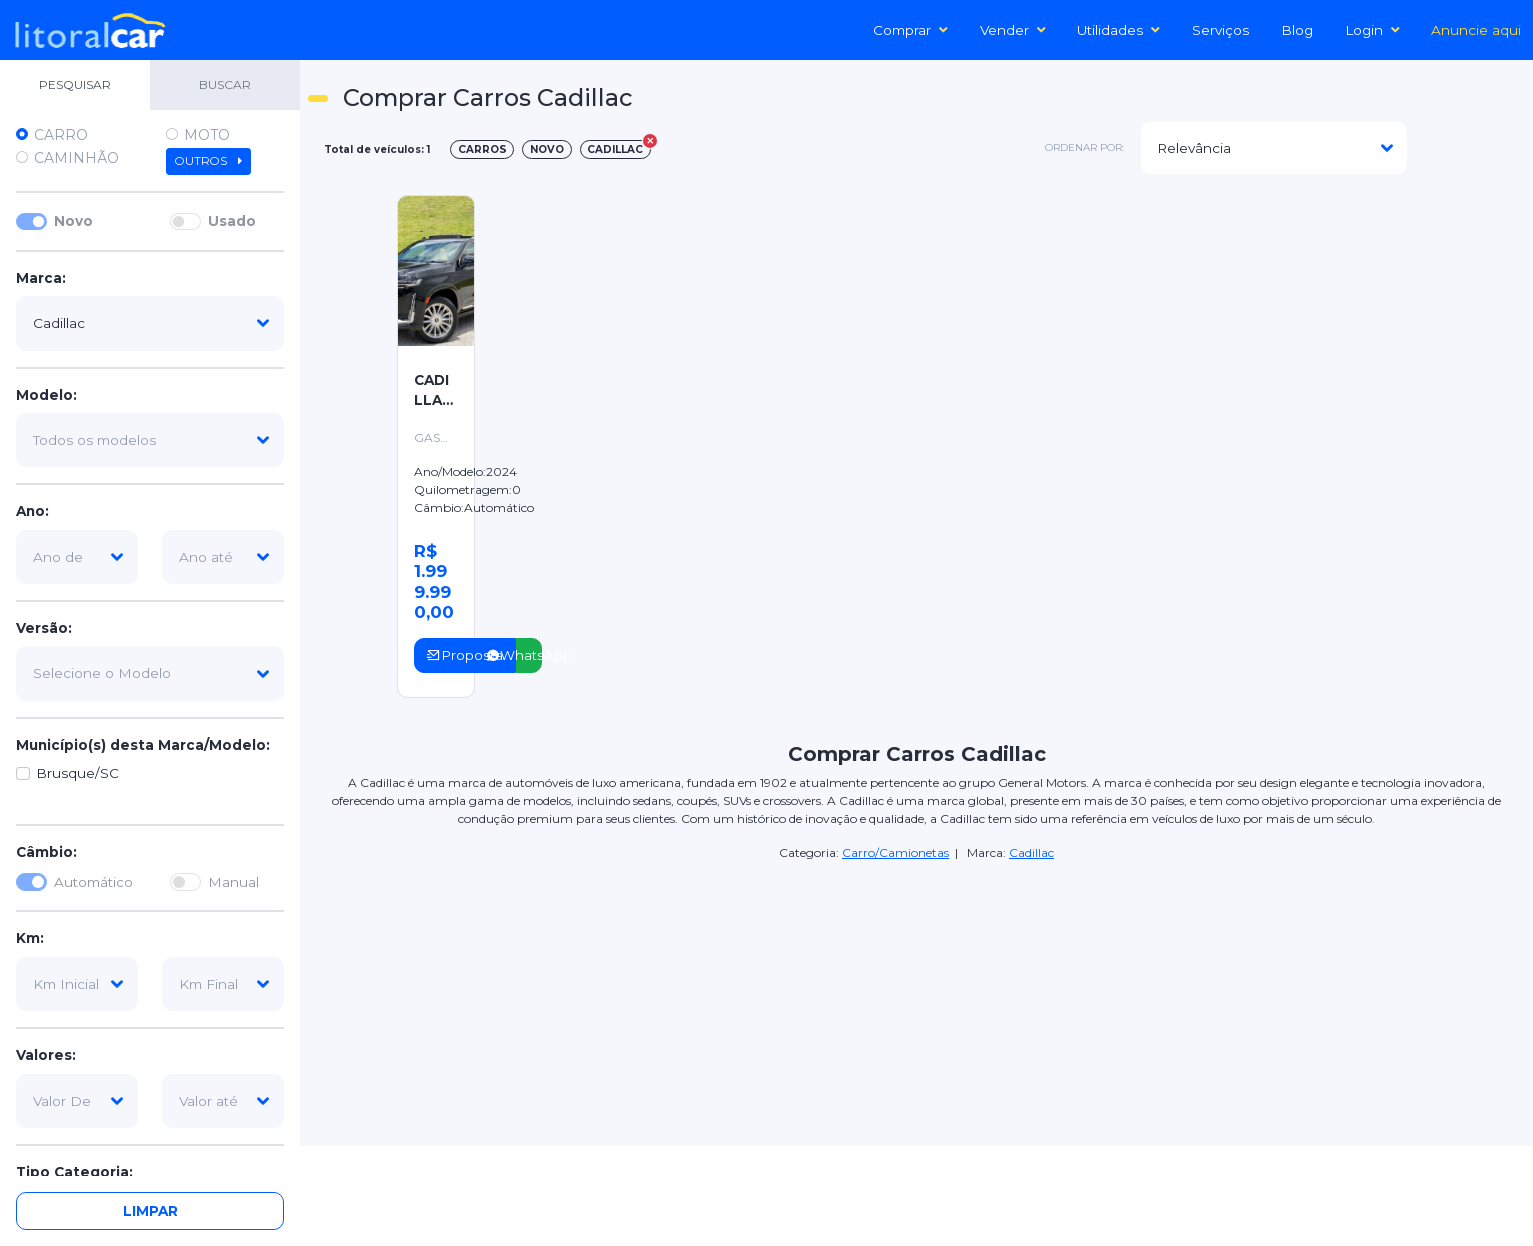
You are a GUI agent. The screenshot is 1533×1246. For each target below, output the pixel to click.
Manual (233, 882)
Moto (207, 135)
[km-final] (223, 984)
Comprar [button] (910, 30)
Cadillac (1031, 852)
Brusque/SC (77, 773)
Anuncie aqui (1476, 30)
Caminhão (76, 158)
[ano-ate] (223, 557)
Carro (61, 135)
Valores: (46, 1055)
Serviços (1220, 30)
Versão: (44, 628)
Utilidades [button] (1118, 30)
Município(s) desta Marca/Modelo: (143, 745)
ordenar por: (1084, 147)
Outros (208, 161)
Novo (73, 221)
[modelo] (150, 440)
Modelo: (46, 395)
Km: (30, 938)
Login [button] (1372, 30)
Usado (232, 221)
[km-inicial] (77, 984)
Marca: (41, 278)
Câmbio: (46, 852)
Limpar (150, 1211)
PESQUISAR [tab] (75, 84)
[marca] (150, 323)
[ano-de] (77, 557)
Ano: (32, 511)
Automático (93, 882)
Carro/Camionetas (895, 852)
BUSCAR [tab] (225, 84)
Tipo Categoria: (74, 1172)
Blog (1297, 30)
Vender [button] (1013, 30)
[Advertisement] (1048, 331)
